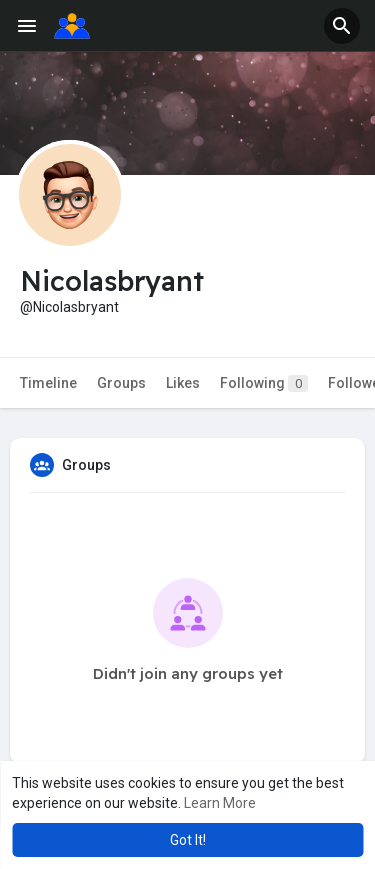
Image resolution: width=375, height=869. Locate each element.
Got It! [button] (188, 840)
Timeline (48, 383)
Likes (183, 383)
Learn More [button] (220, 803)
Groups (121, 383)
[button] (342, 26)
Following (264, 383)
